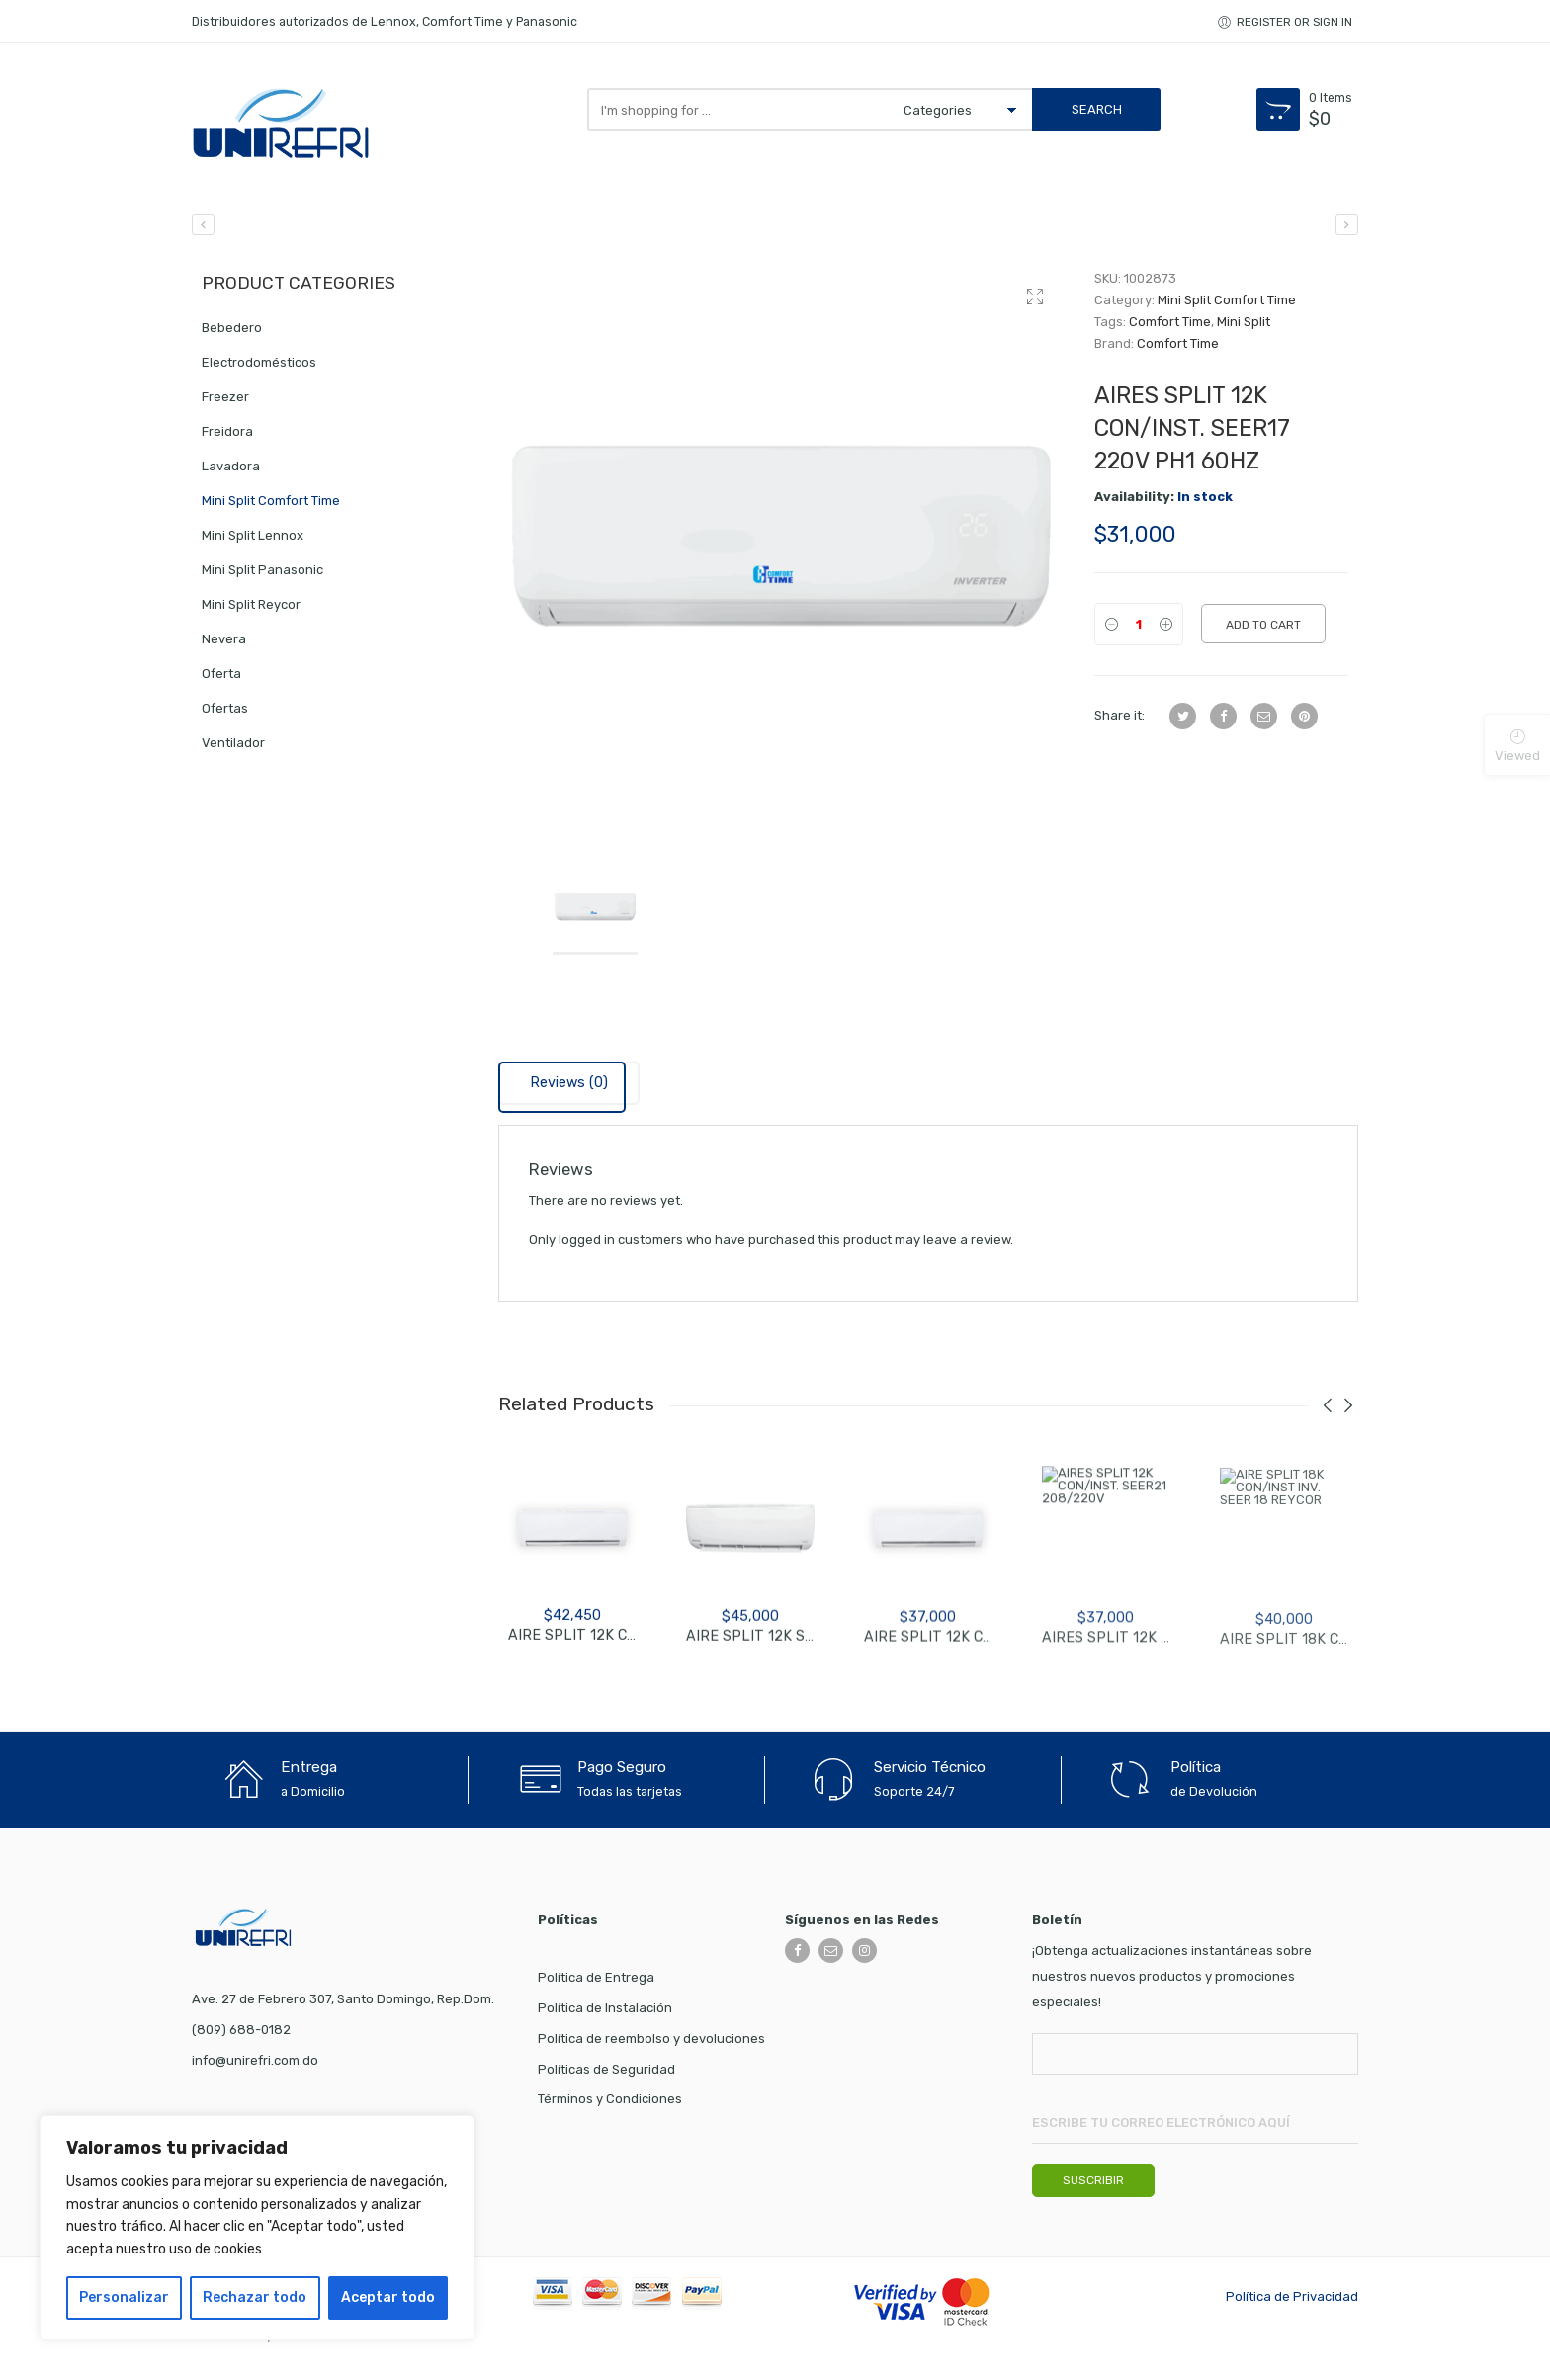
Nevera (224, 645)
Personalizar (124, 2297)
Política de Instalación (605, 2013)
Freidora (227, 437)
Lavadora (231, 472)
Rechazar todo (254, 2297)
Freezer (225, 402)
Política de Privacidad (1292, 2302)
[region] (257, 2227)
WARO (295, 2341)
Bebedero (232, 333)
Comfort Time (1170, 327)
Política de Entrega (596, 1983)
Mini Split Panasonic (262, 575)
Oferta (221, 679)
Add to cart (1263, 631)
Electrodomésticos (259, 368)
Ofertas (225, 714)
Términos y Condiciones (610, 2104)
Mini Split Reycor (251, 610)
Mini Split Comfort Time (1227, 305)
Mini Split (1243, 327)
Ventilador (233, 748)
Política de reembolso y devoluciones (651, 2044)
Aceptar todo (388, 2297)
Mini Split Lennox (252, 541)
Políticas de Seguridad (606, 2075)
